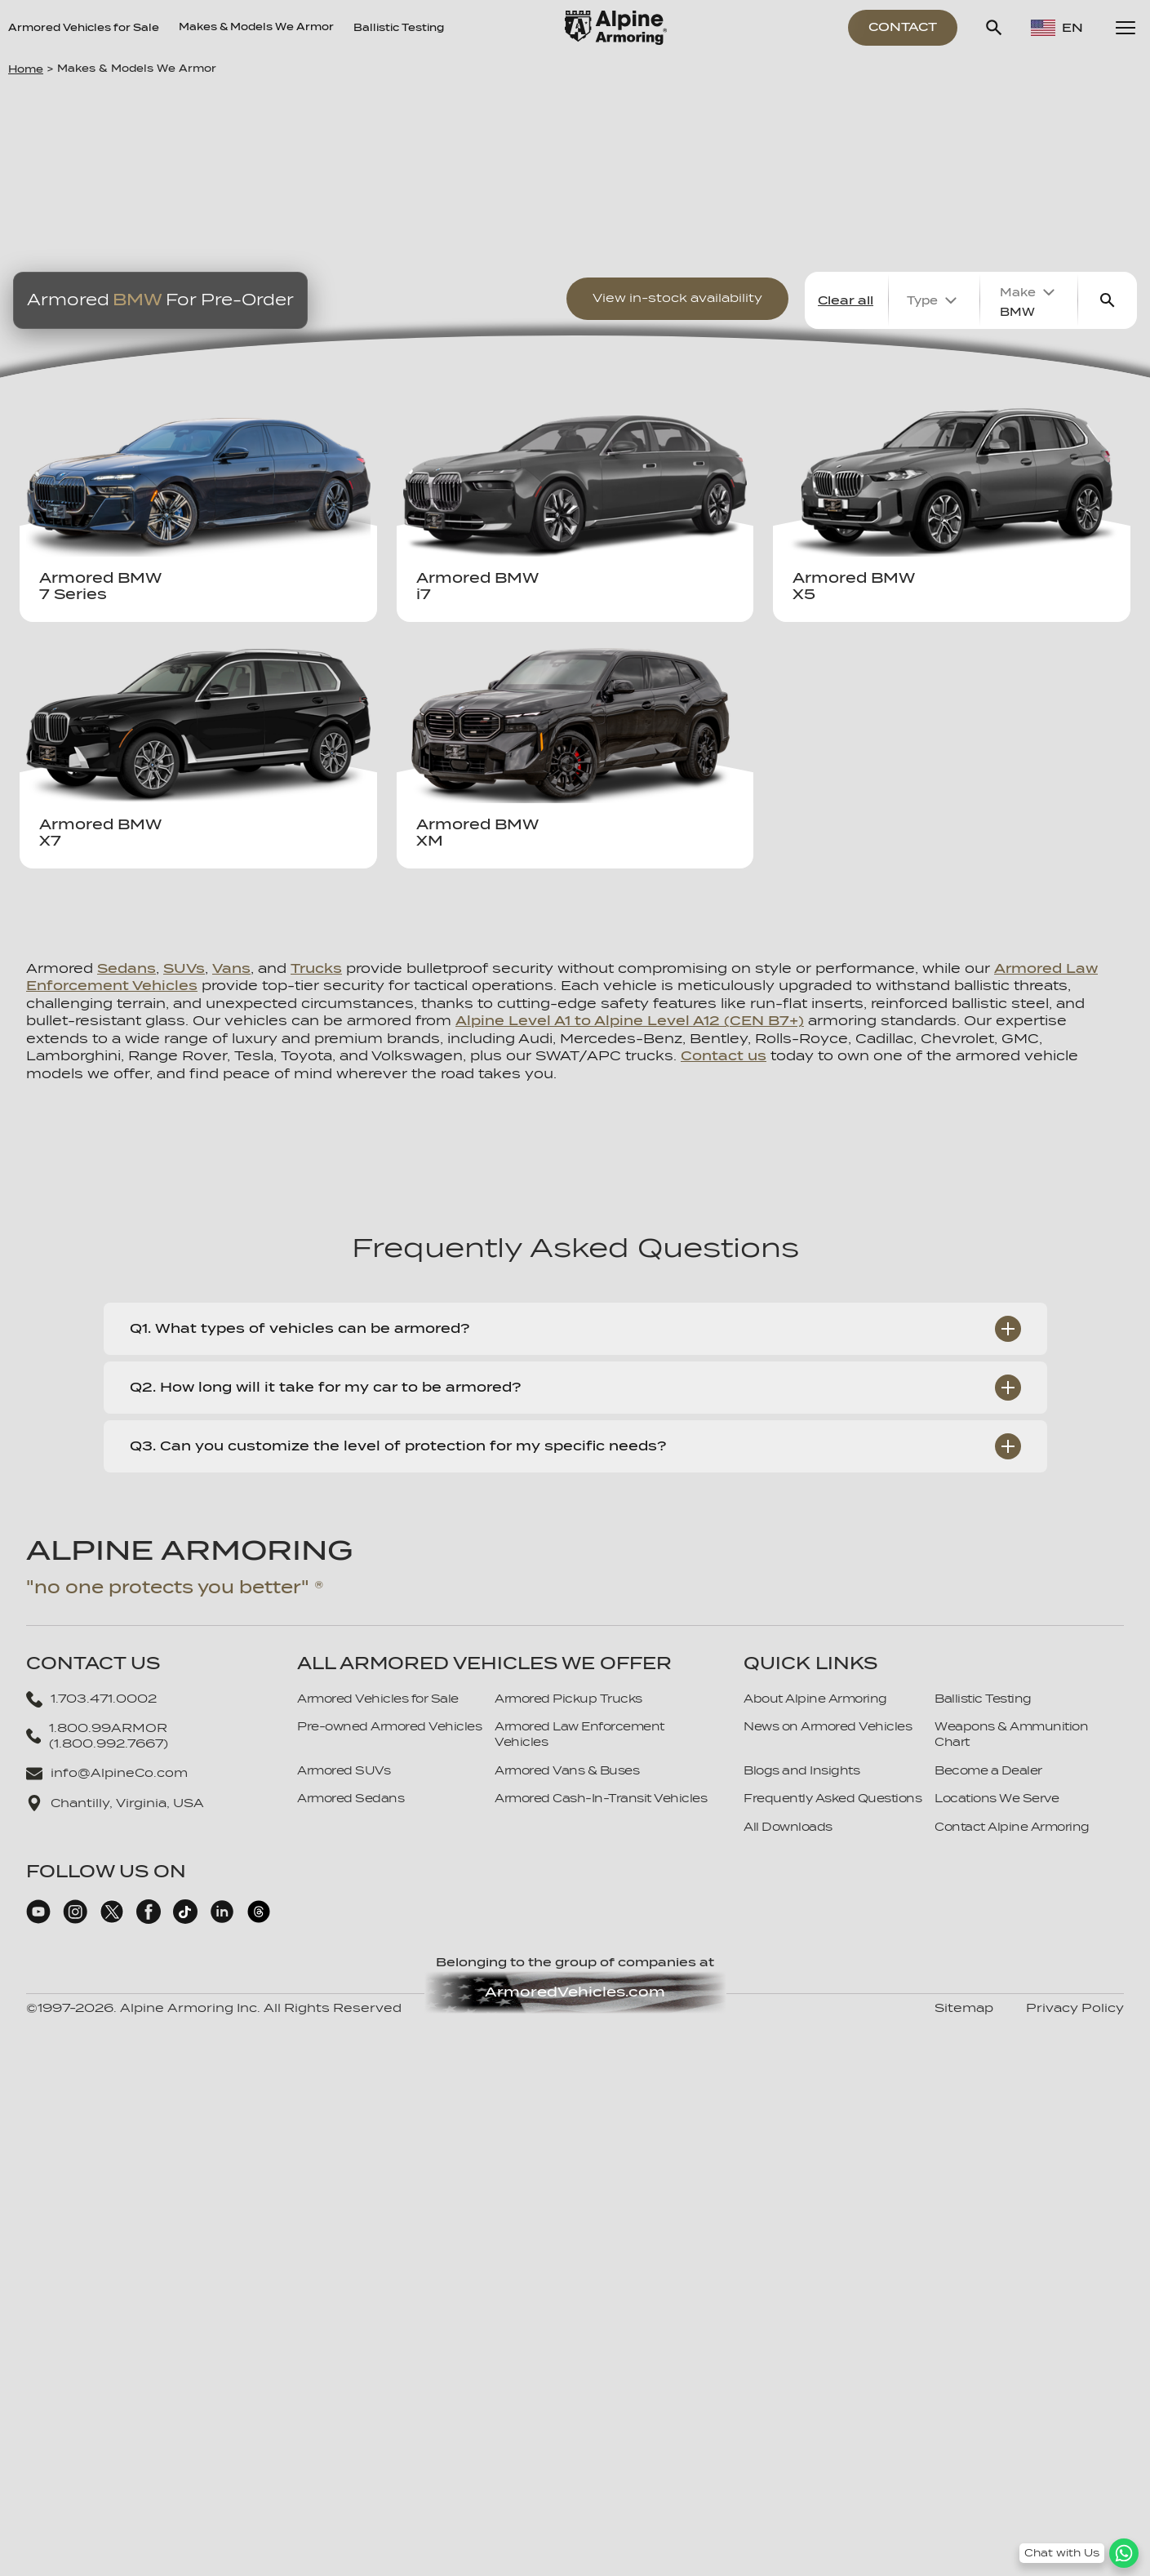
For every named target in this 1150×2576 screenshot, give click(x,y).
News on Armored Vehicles (828, 1726)
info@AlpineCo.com (107, 1773)
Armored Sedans (350, 1798)
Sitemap (964, 2007)
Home (25, 69)
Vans (231, 968)
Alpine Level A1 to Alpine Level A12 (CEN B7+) (629, 1020)
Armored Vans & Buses (567, 1770)
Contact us (723, 1056)
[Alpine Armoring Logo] (616, 28)
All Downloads (788, 1826)
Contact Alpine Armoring (1012, 1826)
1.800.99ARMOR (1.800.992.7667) (97, 1736)
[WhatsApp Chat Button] (1079, 2553)
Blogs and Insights (801, 1770)
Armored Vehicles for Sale (83, 27)
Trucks (316, 968)
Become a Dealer (988, 1770)
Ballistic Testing (398, 27)
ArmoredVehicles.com (575, 1992)
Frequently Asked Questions (832, 1798)
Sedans (126, 968)
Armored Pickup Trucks (568, 1698)
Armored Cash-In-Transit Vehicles (601, 1798)
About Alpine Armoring (815, 1698)
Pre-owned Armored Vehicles (389, 1726)
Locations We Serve (997, 1798)
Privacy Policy (1075, 2007)
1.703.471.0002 (91, 1699)
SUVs (184, 968)
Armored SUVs (343, 1770)
